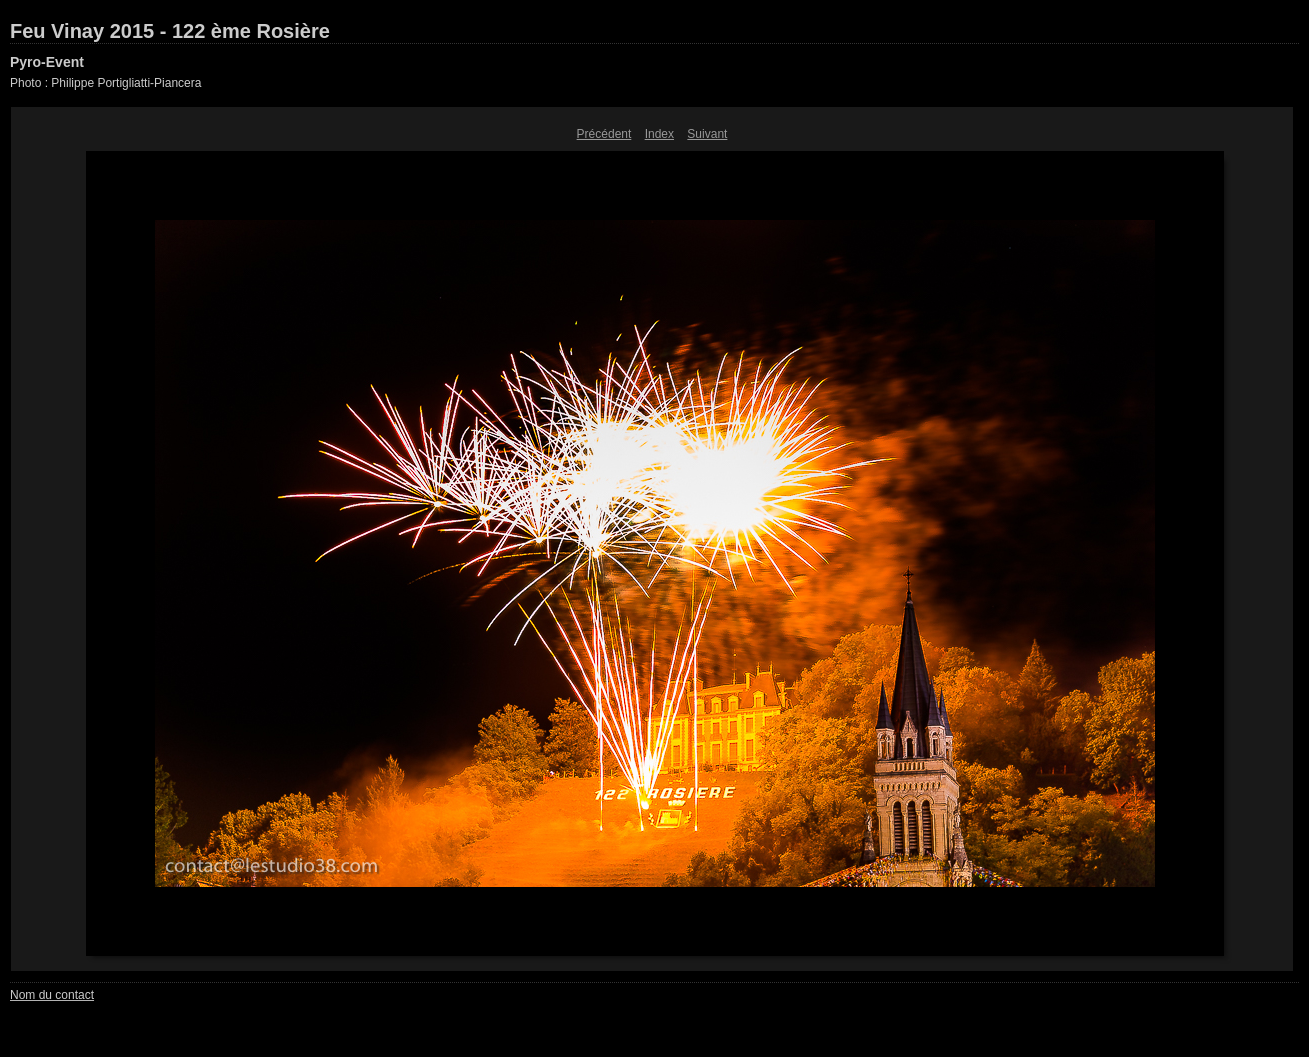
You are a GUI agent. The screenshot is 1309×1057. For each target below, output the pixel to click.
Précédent (604, 134)
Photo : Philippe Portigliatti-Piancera (105, 83)
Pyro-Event (47, 62)
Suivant (707, 134)
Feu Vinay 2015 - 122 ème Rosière (170, 31)
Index (659, 134)
